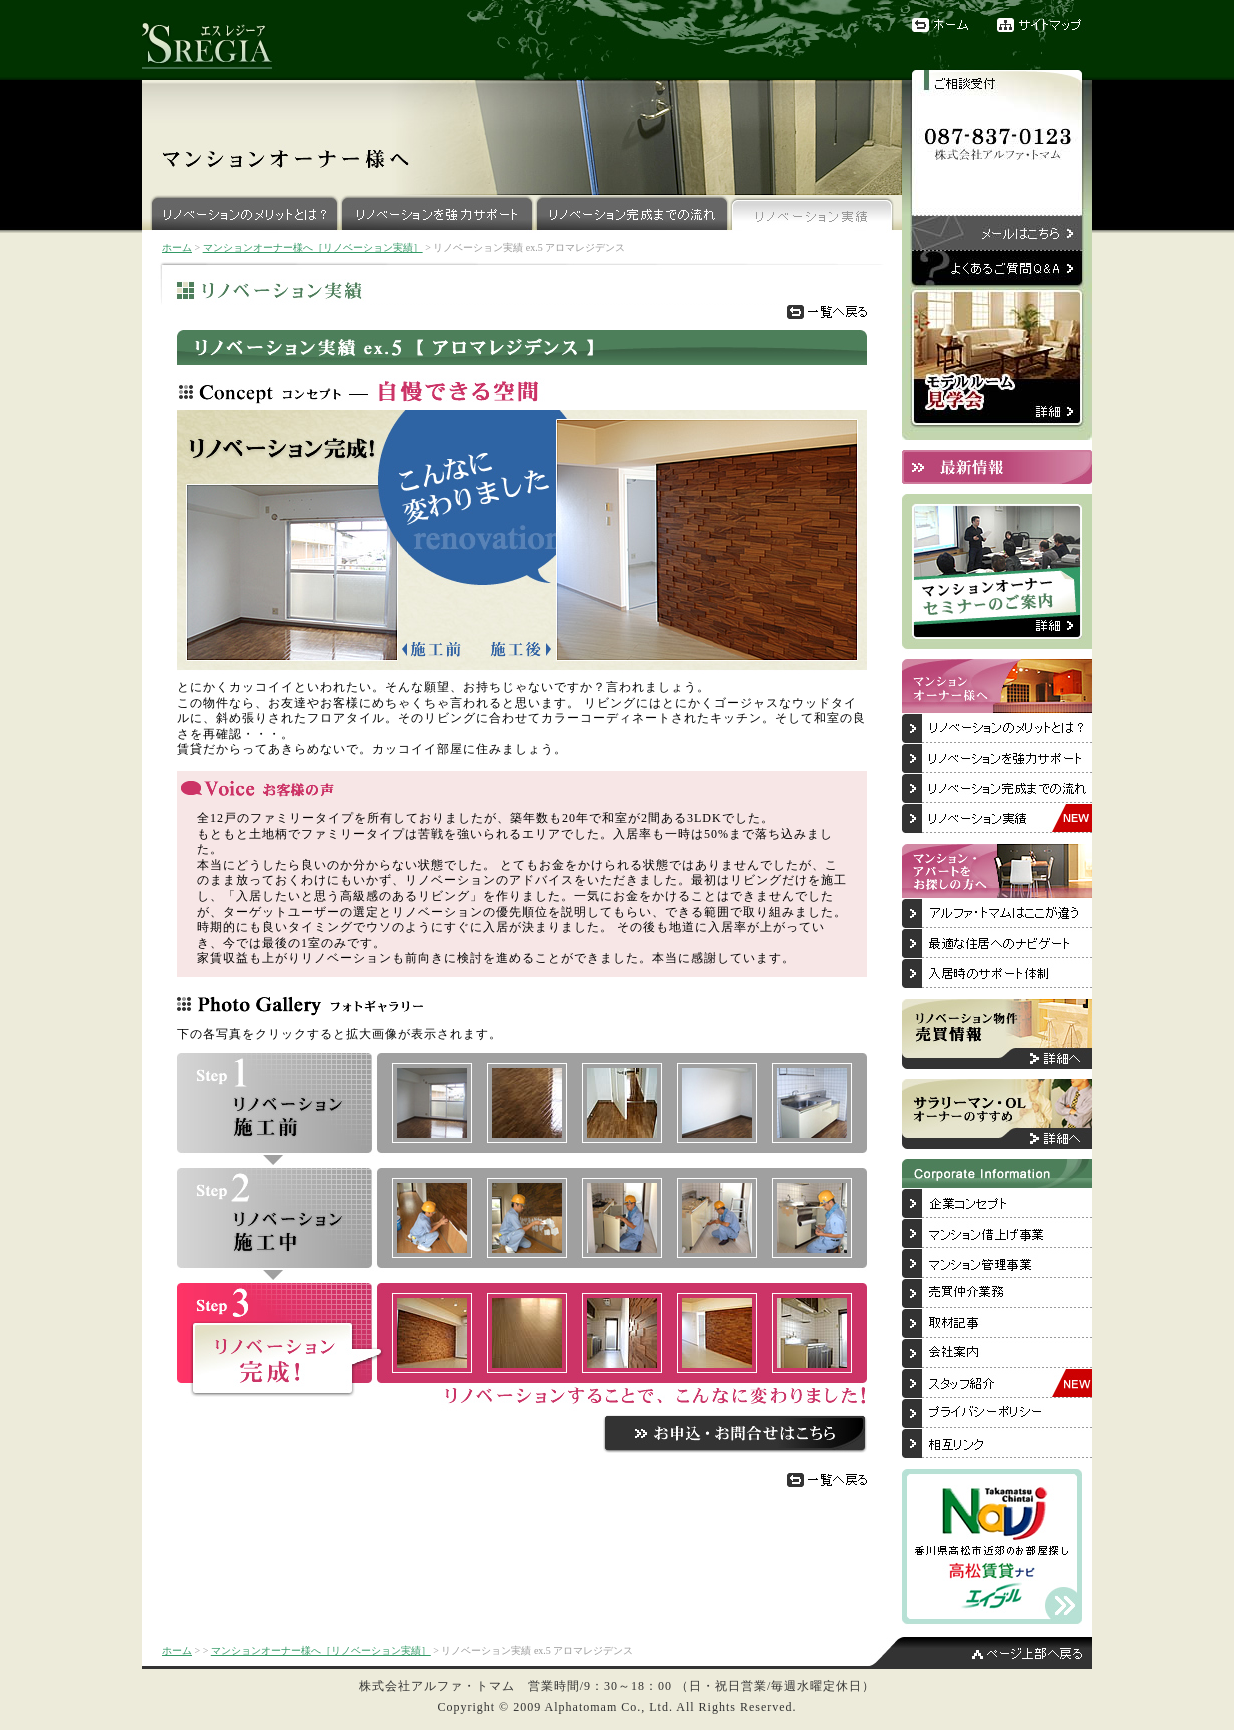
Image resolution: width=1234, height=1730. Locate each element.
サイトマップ (1044, 25)
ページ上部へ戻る (982, 1653)
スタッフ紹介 (997, 1384)
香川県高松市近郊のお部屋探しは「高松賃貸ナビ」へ (992, 1546)
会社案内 (997, 1354)
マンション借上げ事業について (997, 1234)
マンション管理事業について (997, 1264)
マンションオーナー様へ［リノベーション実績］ (313, 247)
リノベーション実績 (812, 212)
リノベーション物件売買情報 (997, 1034)
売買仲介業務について (997, 1294)
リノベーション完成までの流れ (632, 212)
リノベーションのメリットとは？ (241, 212)
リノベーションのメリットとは (997, 729)
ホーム (942, 25)
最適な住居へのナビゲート (997, 944)
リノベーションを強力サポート (437, 212)
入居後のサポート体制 (997, 974)
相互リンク (997, 1444)
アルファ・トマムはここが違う (997, 914)
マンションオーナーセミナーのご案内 (997, 571)
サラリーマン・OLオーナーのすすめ (997, 1114)
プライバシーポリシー (997, 1414)
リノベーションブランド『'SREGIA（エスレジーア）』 (217, 40)
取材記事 (997, 1324)
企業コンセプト (997, 1204)
